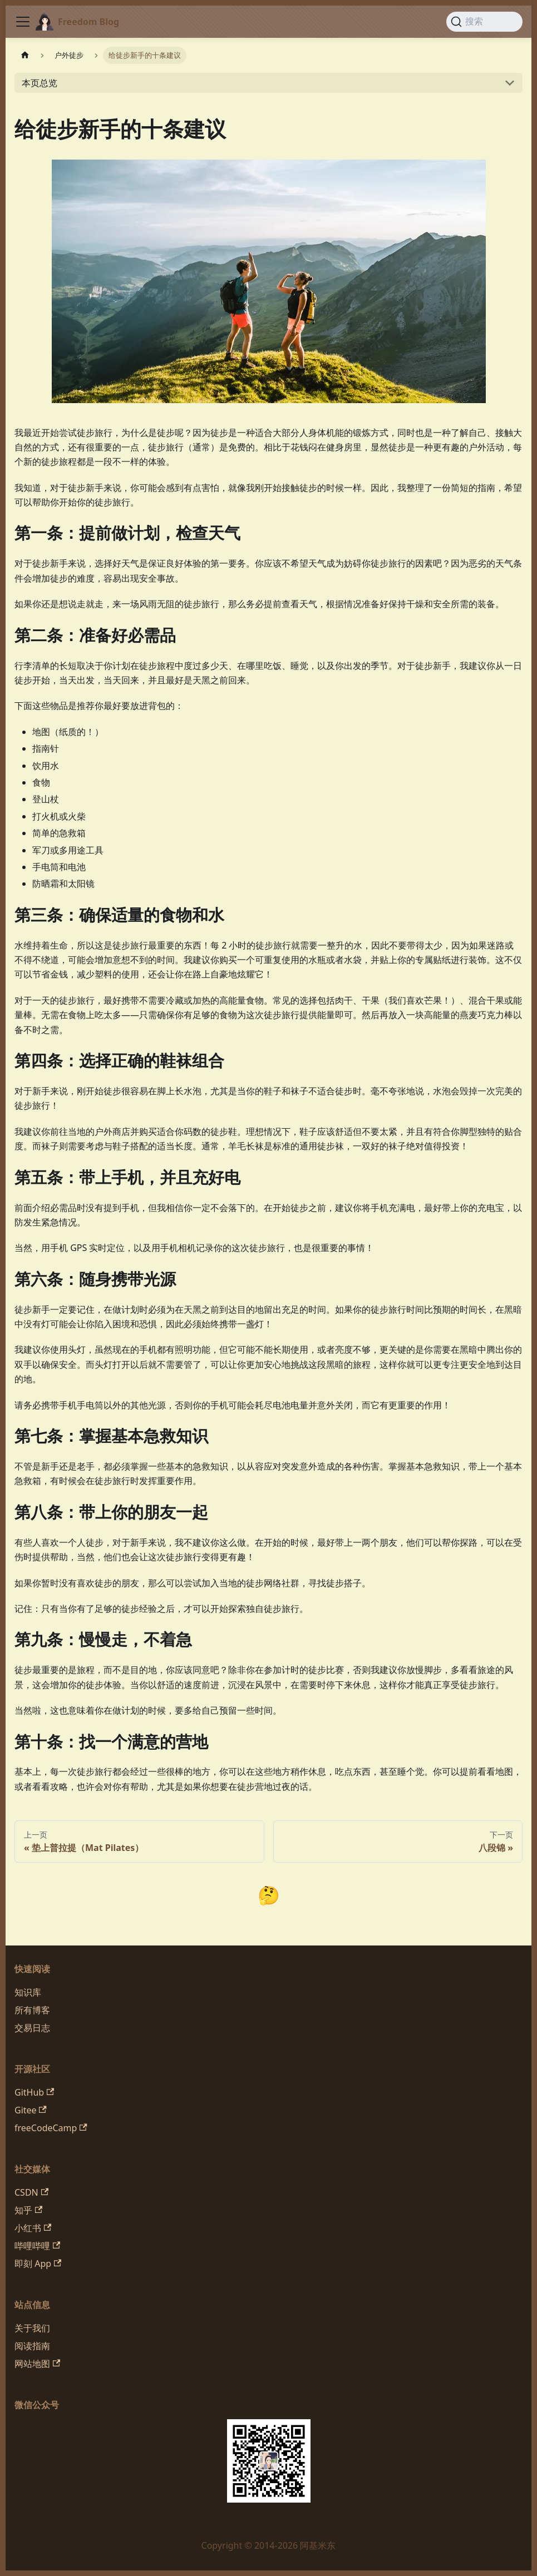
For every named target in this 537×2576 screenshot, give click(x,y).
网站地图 (37, 2363)
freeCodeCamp (50, 2128)
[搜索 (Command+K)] (484, 22)
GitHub (34, 2092)
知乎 (28, 2210)
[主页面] (25, 55)
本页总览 (39, 83)
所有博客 (32, 2010)
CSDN (31, 2192)
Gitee (30, 2110)
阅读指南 (32, 2346)
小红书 (32, 2228)
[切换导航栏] (22, 21)
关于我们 (32, 2328)
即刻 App (37, 2263)
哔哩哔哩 (37, 2246)
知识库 (27, 1992)
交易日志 (32, 2028)
